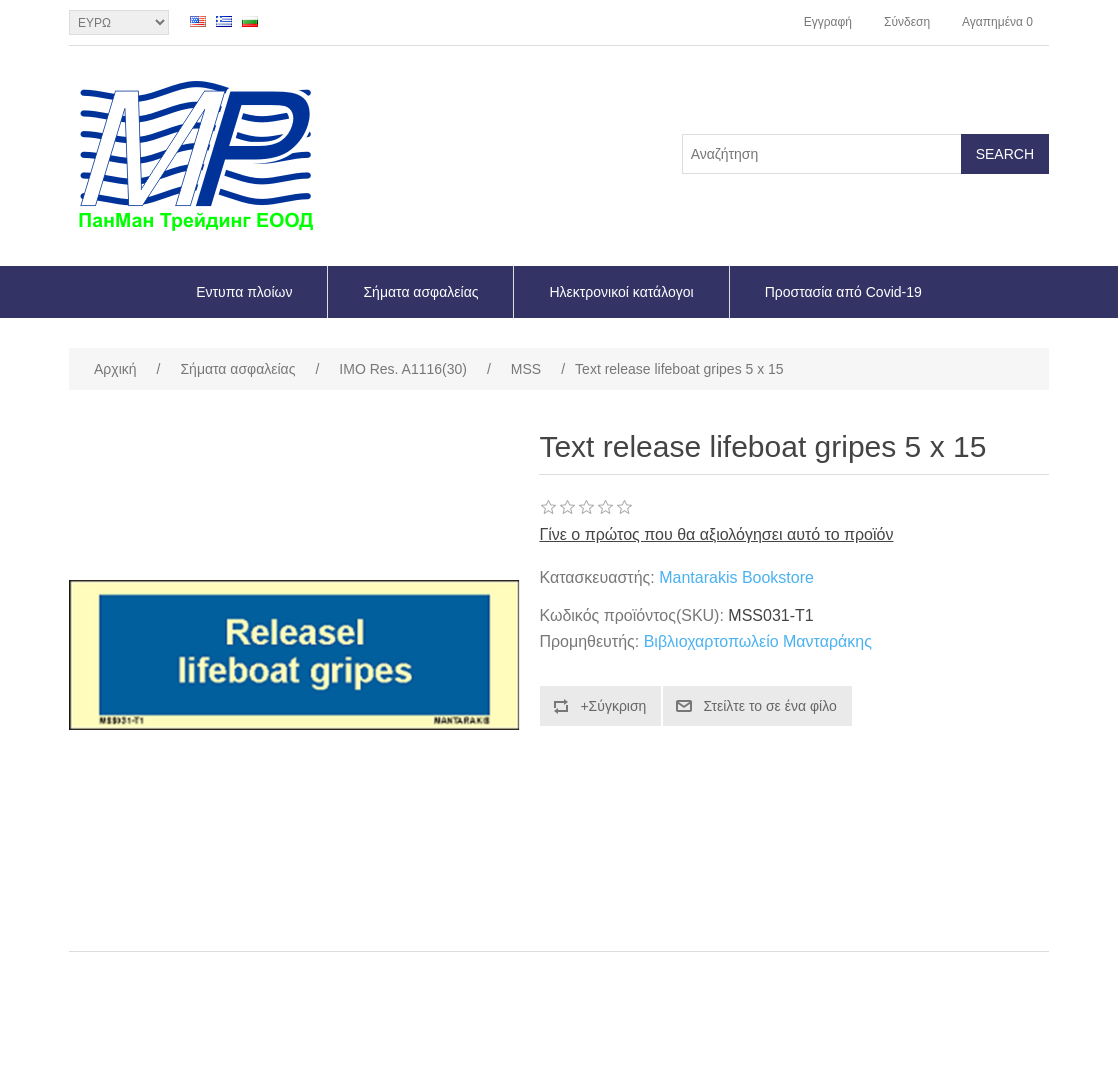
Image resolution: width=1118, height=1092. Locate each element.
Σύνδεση (907, 22)
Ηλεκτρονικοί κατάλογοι (621, 292)
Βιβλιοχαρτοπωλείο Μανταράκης (758, 641)
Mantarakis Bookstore (736, 577)
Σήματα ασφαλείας (420, 292)
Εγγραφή (828, 22)
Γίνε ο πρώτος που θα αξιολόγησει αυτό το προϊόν (716, 534)
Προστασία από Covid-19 (843, 292)
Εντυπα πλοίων (244, 292)
